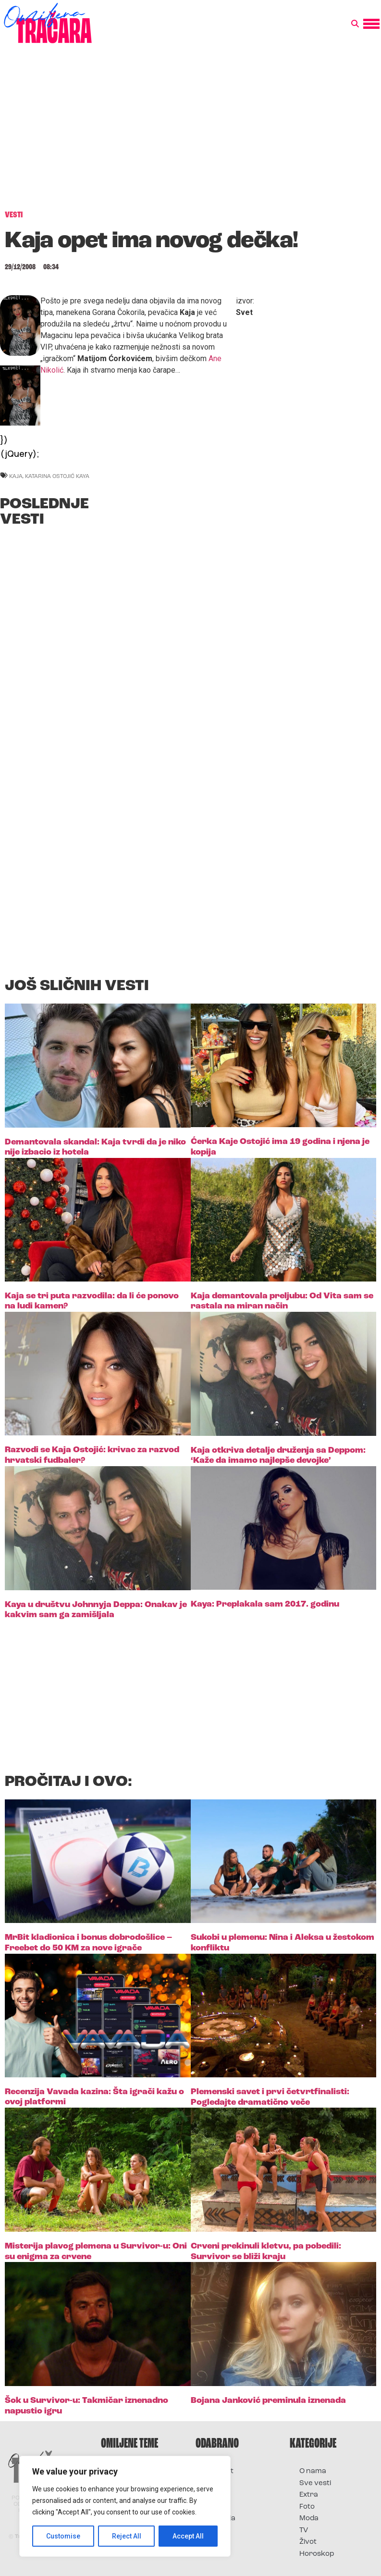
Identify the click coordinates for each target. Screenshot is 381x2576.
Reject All (126, 2536)
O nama (312, 2471)
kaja (16, 476)
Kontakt (219, 2471)
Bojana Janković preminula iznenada (268, 2400)
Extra (308, 2495)
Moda (309, 2518)
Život (308, 2542)
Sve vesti (315, 2483)
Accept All (188, 2536)
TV (303, 2530)
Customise (63, 2536)
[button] (355, 24)
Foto (213, 2495)
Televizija (220, 2518)
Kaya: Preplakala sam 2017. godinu (265, 1604)
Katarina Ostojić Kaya (57, 476)
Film (212, 2483)
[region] (125, 2506)
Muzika (217, 2507)
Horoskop (316, 2554)
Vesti (213, 2530)
